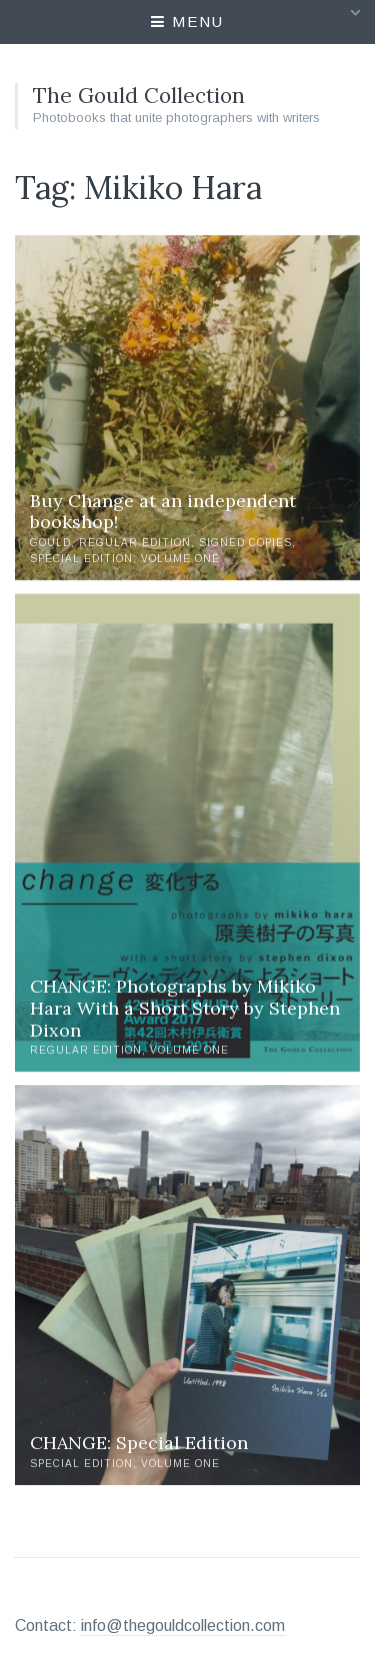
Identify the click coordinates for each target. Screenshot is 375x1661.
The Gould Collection (139, 95)
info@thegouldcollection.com (183, 1625)
